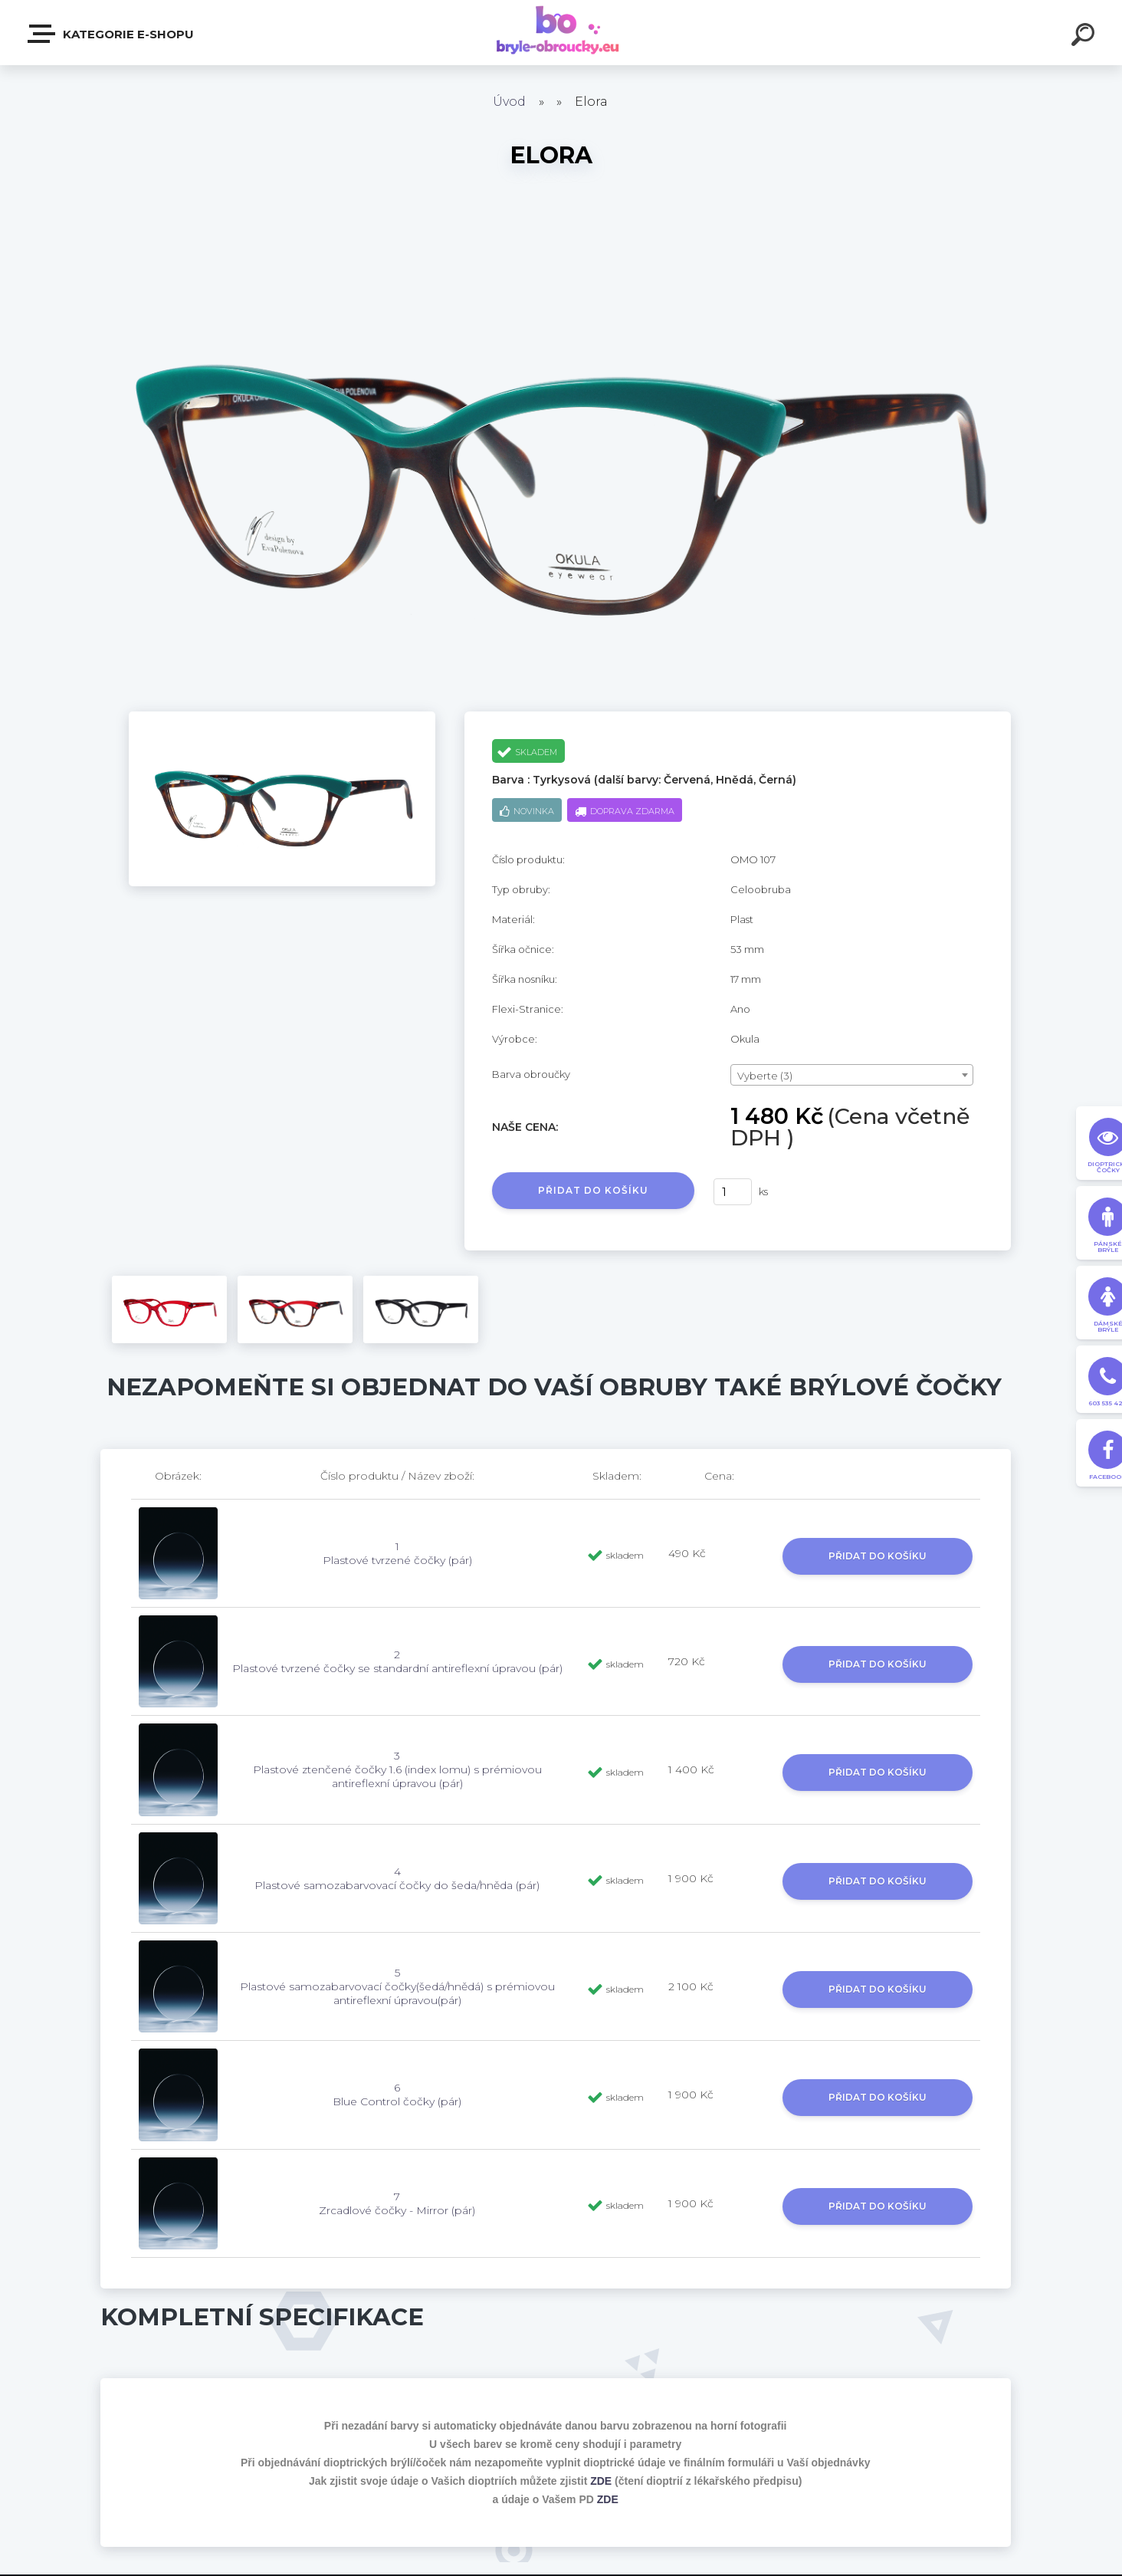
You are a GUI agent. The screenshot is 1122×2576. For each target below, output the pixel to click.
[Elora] (282, 717)
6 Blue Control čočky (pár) (397, 2094)
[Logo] (561, 32)
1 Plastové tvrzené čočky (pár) (397, 1553)
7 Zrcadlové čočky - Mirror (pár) (397, 2203)
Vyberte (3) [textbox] (764, 1076)
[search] (1085, 36)
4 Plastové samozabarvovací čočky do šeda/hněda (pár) (397, 1878)
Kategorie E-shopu (111, 34)
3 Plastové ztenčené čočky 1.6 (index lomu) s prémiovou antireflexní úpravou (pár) (397, 1769)
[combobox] (851, 1075)
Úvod (509, 101)
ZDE (601, 2481)
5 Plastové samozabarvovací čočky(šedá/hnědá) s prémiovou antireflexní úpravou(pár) (397, 1986)
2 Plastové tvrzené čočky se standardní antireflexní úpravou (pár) (397, 1661)
